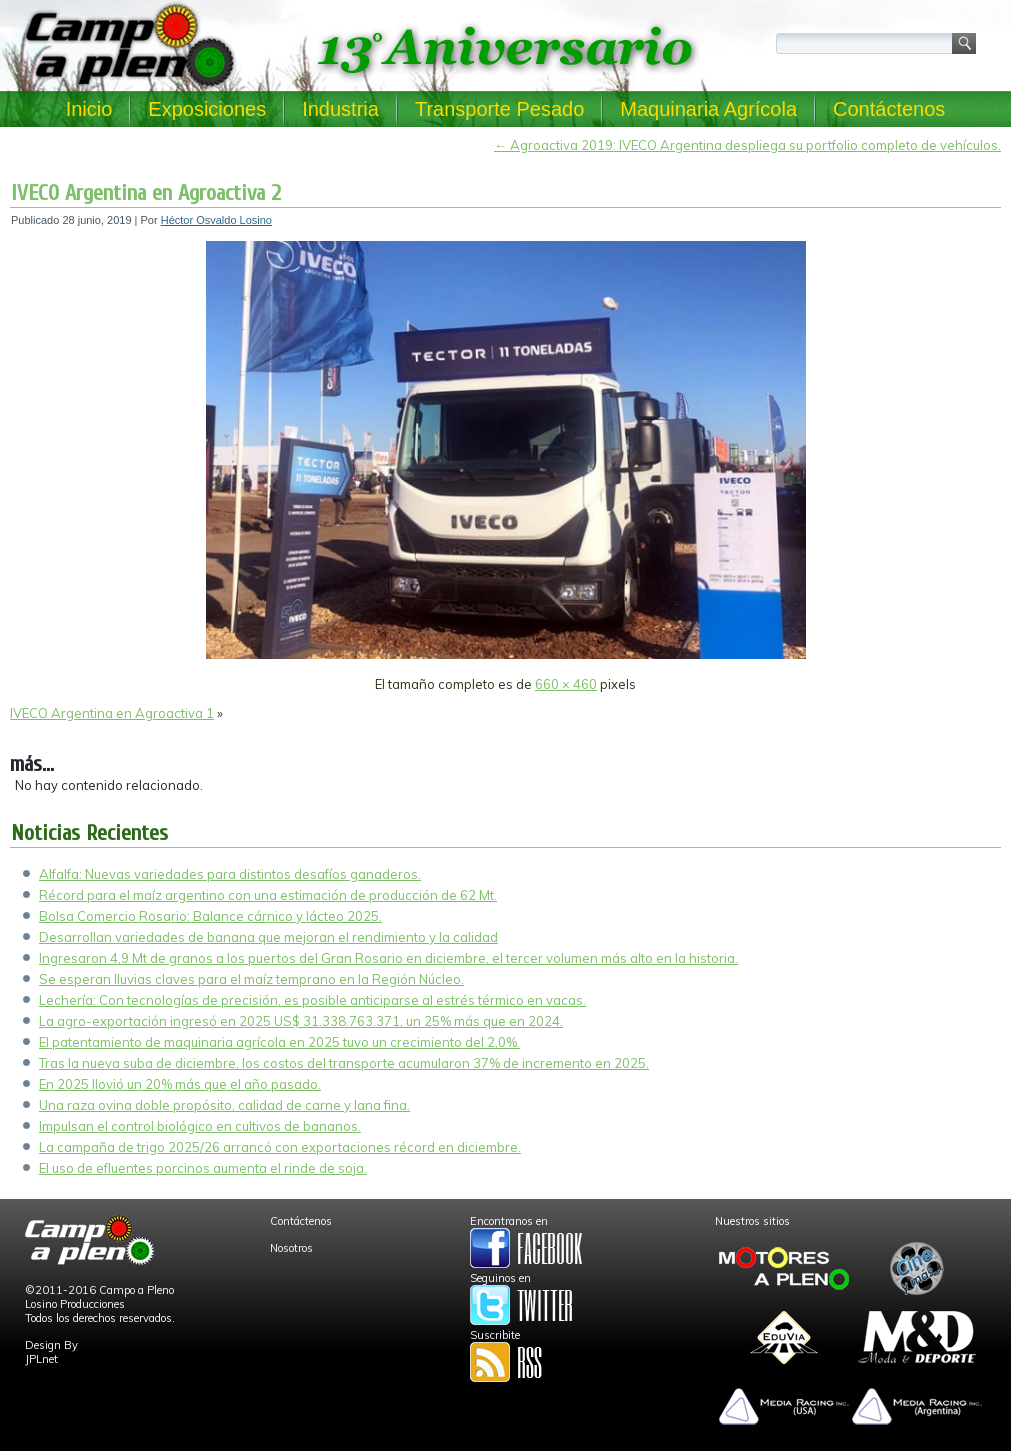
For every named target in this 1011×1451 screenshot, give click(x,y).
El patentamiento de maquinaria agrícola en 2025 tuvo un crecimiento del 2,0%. (279, 1042)
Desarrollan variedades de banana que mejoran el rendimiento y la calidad (268, 937)
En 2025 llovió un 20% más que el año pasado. (180, 1084)
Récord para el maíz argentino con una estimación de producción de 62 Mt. (268, 895)
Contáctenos (889, 109)
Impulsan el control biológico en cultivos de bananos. (200, 1126)
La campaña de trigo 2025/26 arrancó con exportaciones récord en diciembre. (280, 1147)
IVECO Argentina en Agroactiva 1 (112, 713)
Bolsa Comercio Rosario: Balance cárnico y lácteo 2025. (210, 916)
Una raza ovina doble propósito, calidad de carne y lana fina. (224, 1105)
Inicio (89, 109)
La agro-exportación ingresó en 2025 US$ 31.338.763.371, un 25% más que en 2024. (301, 1021)
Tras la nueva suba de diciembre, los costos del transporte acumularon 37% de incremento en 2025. (344, 1063)
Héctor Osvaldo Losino (216, 220)
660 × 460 (566, 684)
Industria (340, 109)
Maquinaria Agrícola (708, 109)
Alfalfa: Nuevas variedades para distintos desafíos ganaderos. (230, 874)
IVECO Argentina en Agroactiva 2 (146, 193)
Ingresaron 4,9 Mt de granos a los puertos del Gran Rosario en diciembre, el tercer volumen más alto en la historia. (388, 958)
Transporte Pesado (499, 109)
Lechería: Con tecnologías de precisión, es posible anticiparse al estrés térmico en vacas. (312, 1000)
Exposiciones (207, 109)
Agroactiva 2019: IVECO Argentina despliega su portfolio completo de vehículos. (747, 145)
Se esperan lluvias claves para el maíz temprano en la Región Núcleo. (251, 979)
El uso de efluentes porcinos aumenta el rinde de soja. (203, 1168)
